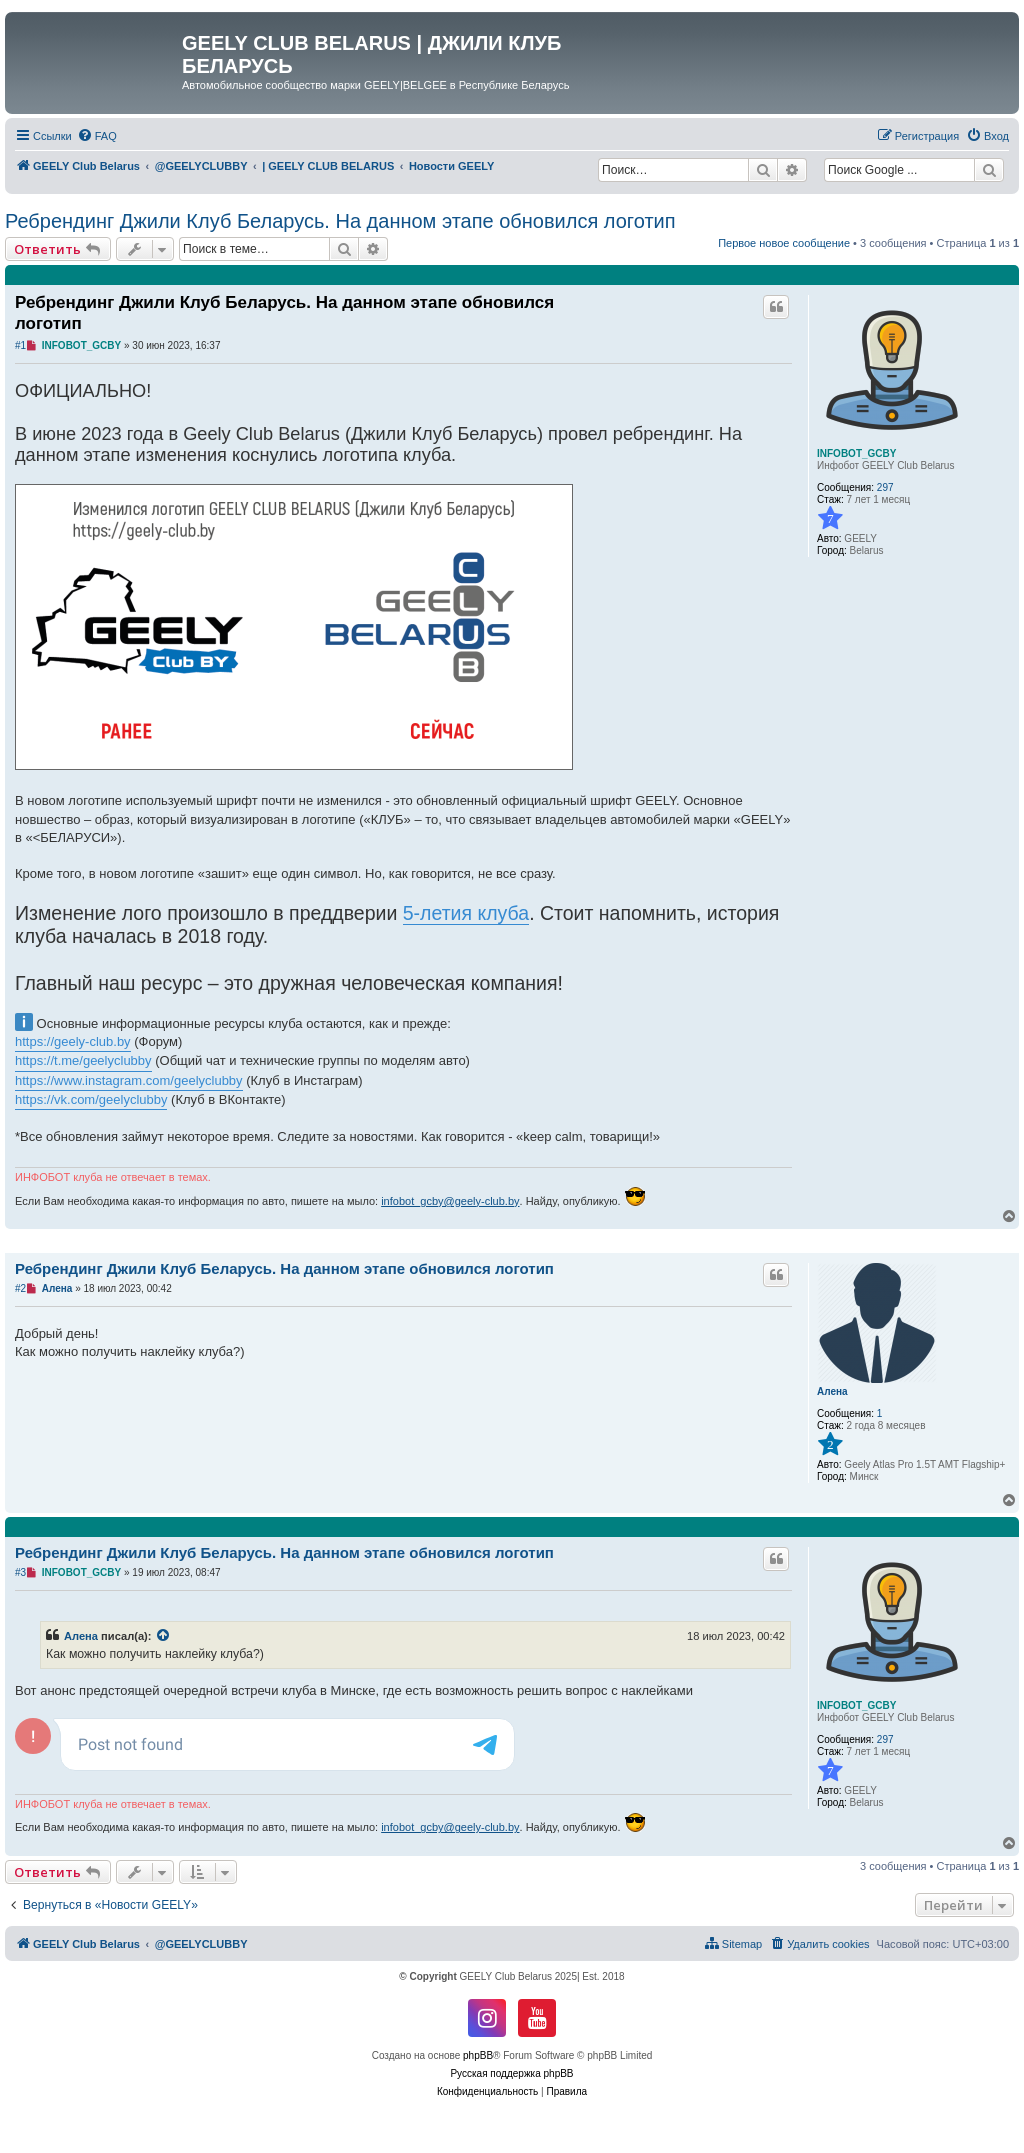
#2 (20, 1288)
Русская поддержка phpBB (511, 2073)
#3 (20, 1572)
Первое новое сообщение (784, 243)
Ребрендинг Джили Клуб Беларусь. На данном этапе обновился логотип (340, 221)
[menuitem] (97, 136)
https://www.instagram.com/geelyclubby (129, 1080)
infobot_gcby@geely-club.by (450, 1201)
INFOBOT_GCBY (856, 453)
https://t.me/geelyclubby (83, 1060)
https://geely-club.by (73, 1041)
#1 (20, 345)
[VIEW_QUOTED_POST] (164, 1636)
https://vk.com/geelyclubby (91, 1099)
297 (885, 487)
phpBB (478, 2055)
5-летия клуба (466, 913)
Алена (832, 1391)
